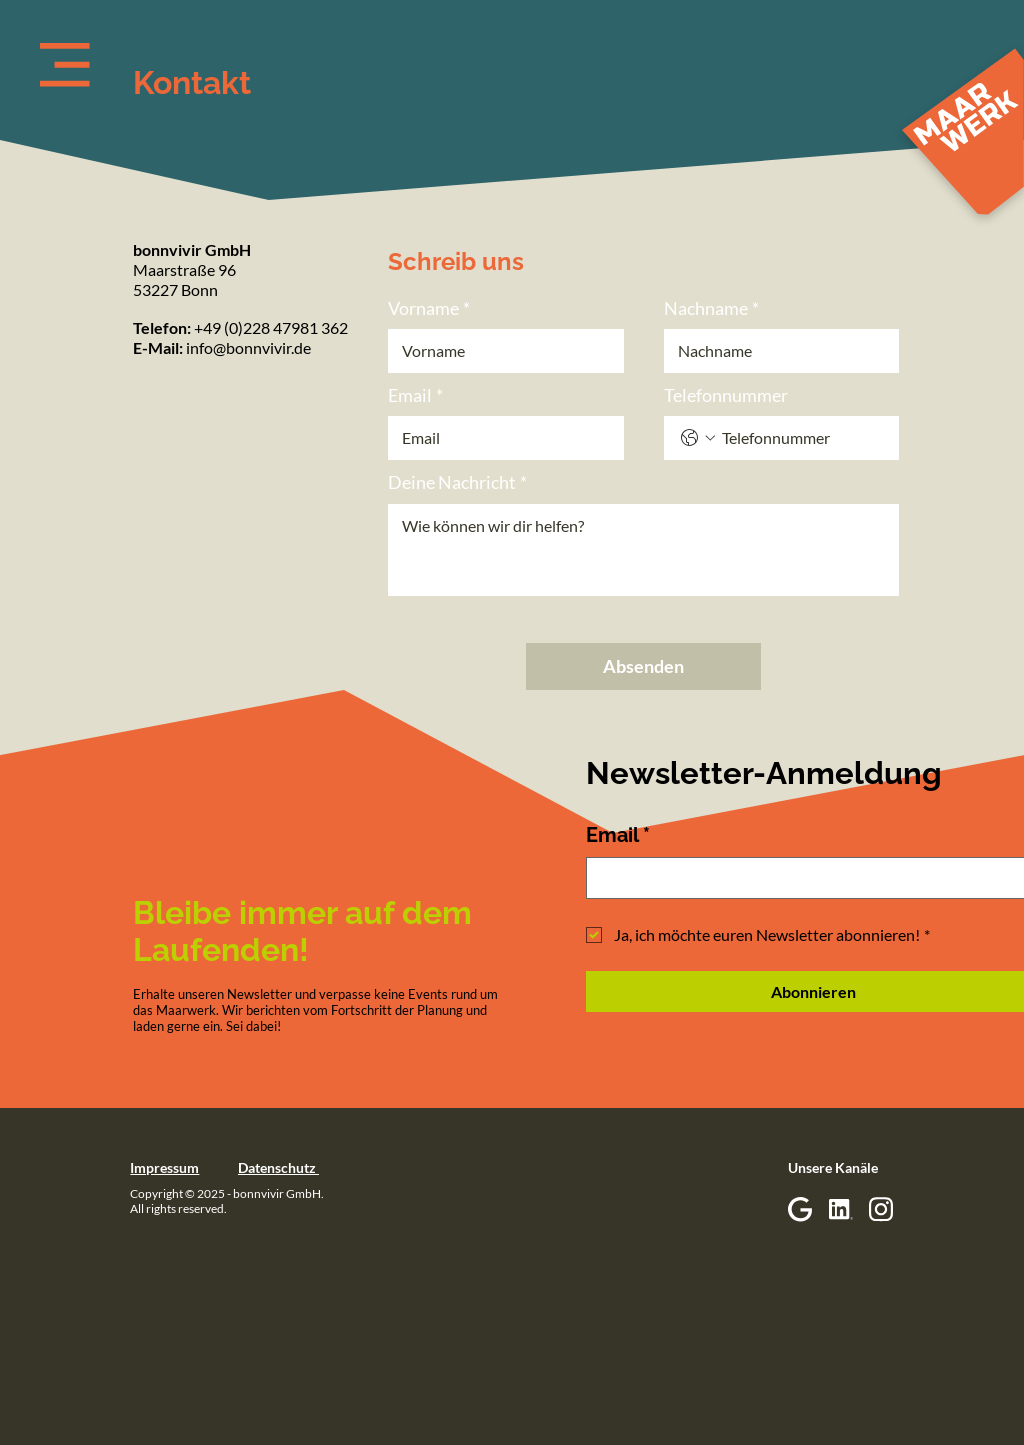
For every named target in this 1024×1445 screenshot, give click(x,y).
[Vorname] (500, 351)
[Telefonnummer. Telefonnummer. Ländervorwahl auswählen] (698, 438)
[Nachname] (776, 351)
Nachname (711, 308)
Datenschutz (278, 1167)
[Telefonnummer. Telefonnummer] (802, 438)
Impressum (164, 1167)
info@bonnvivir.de (248, 347)
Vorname (429, 308)
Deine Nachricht (457, 482)
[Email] (500, 438)
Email (415, 395)
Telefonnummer (726, 395)
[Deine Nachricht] (643, 550)
